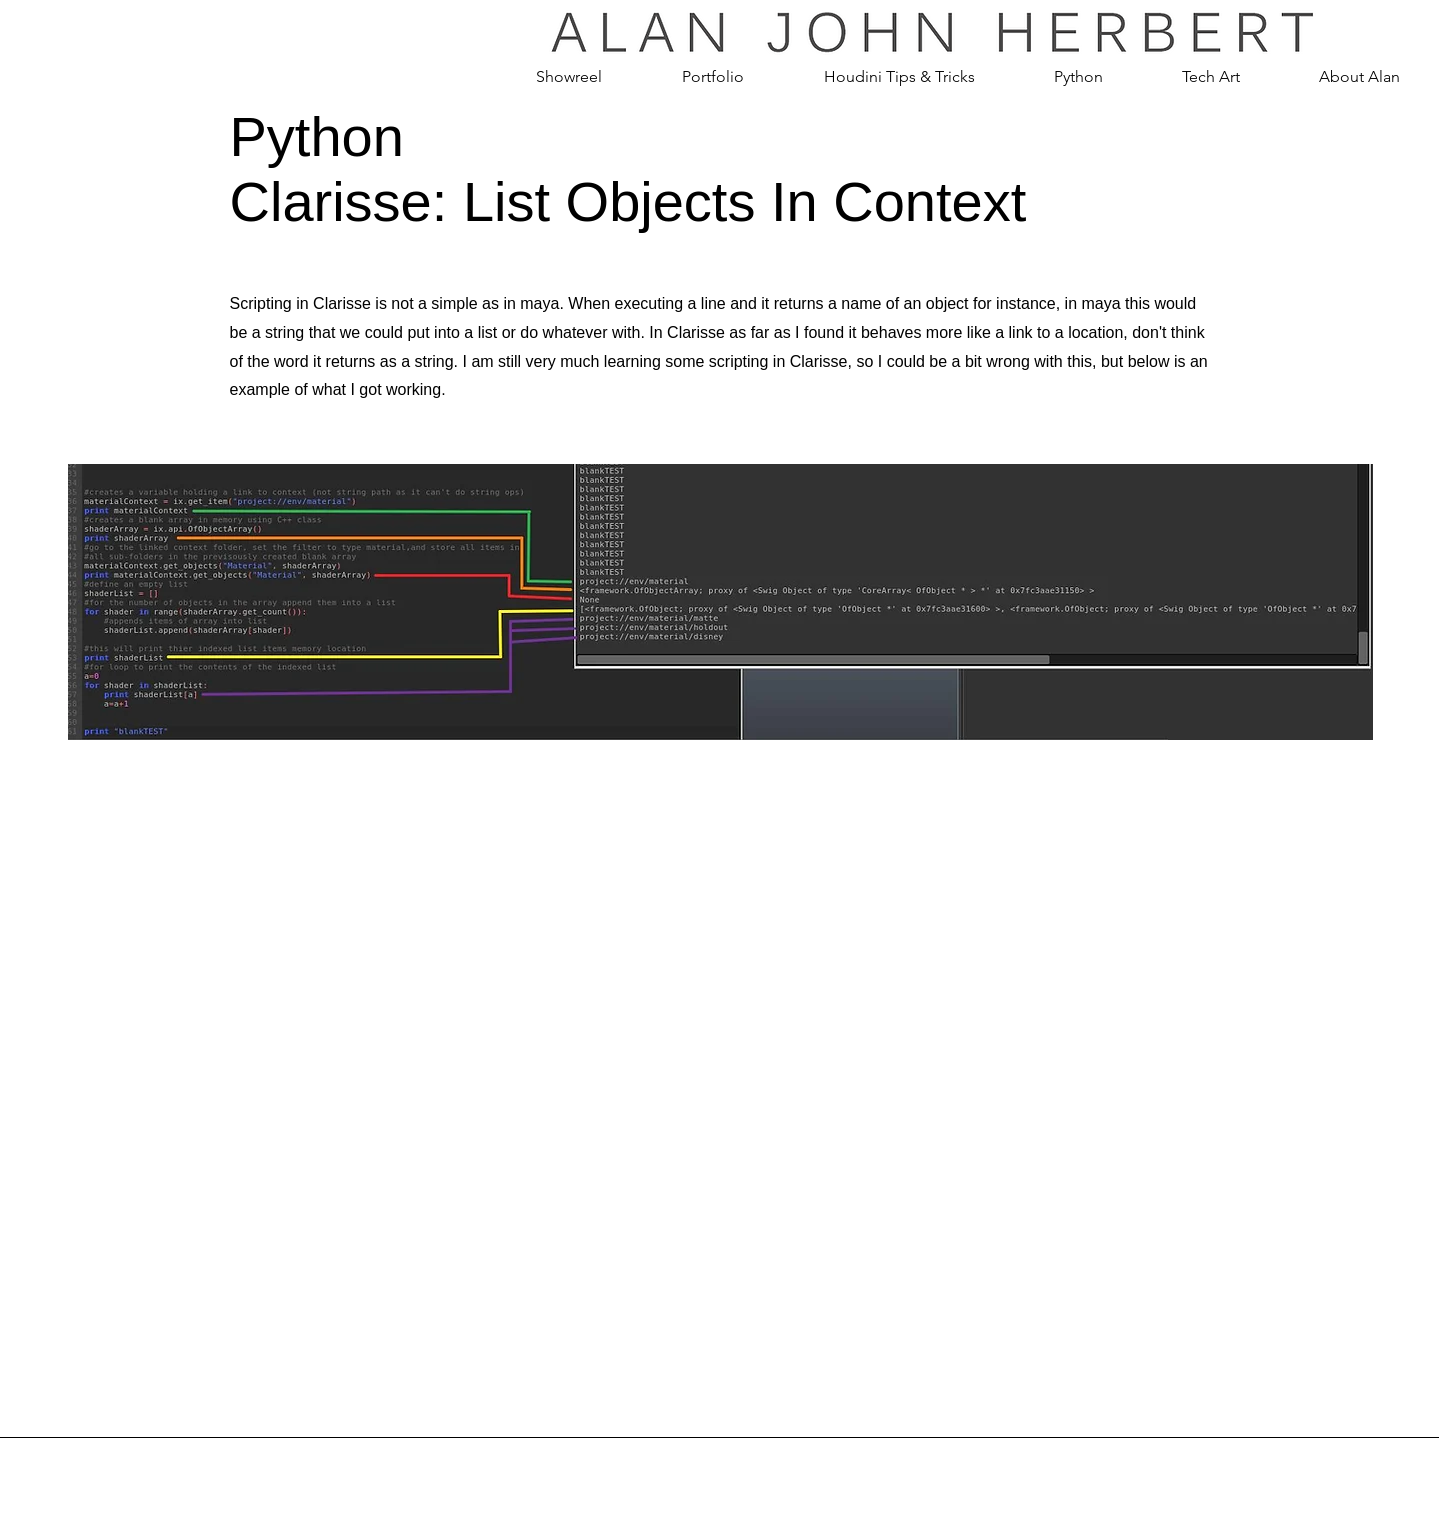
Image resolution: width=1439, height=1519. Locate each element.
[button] (713, 76)
